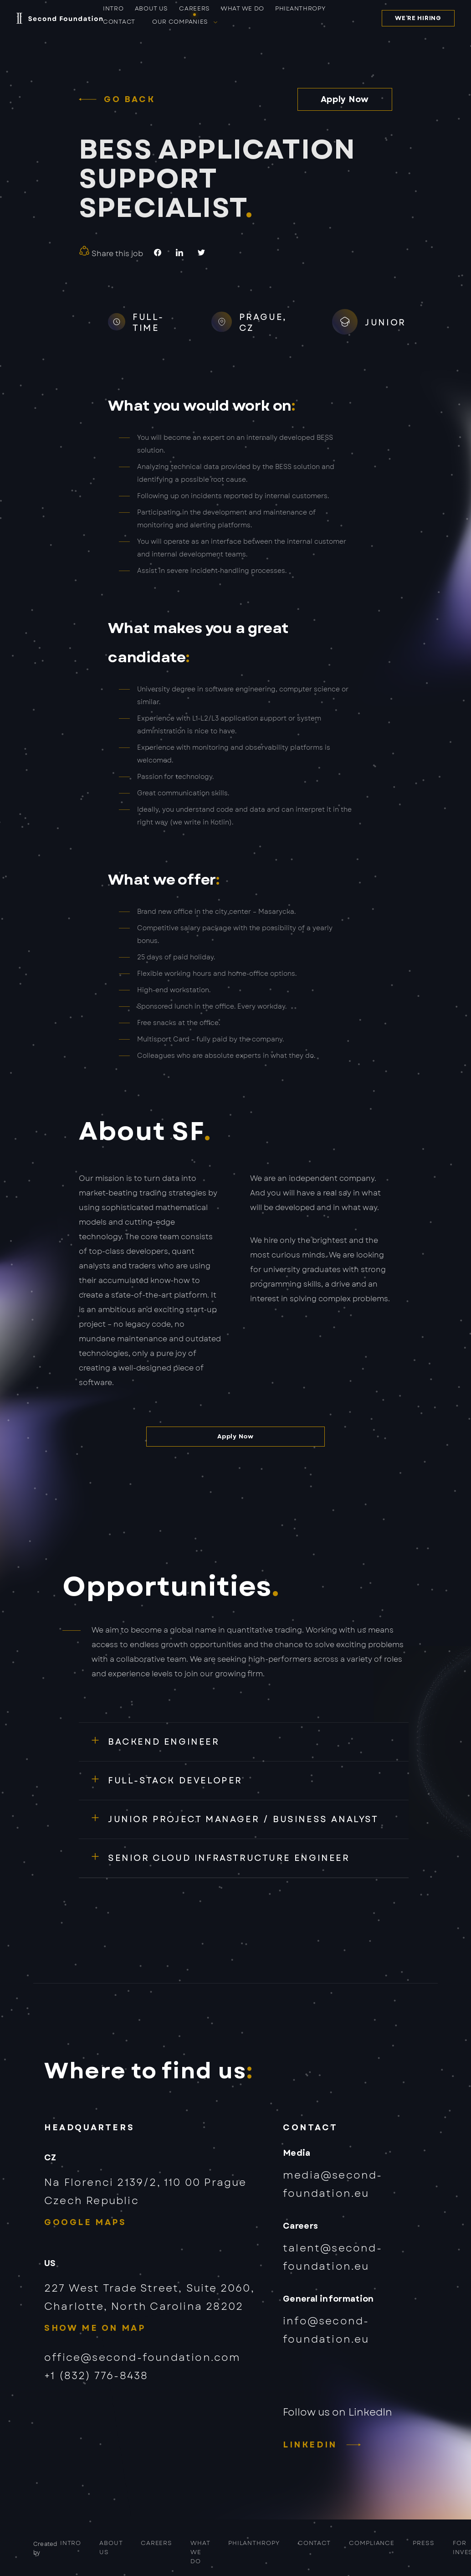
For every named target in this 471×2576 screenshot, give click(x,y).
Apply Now (345, 99)
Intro (113, 8)
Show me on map (94, 2328)
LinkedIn (310, 2445)
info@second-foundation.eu (326, 2329)
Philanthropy (300, 8)
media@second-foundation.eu (333, 2184)
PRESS (424, 2543)
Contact (119, 21)
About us (152, 8)
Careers (194, 8)
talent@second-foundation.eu (332, 2257)
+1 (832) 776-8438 (96, 2375)
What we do (242, 8)
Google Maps (85, 2222)
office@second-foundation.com (142, 2357)
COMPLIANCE (371, 2543)
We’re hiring (418, 18)
